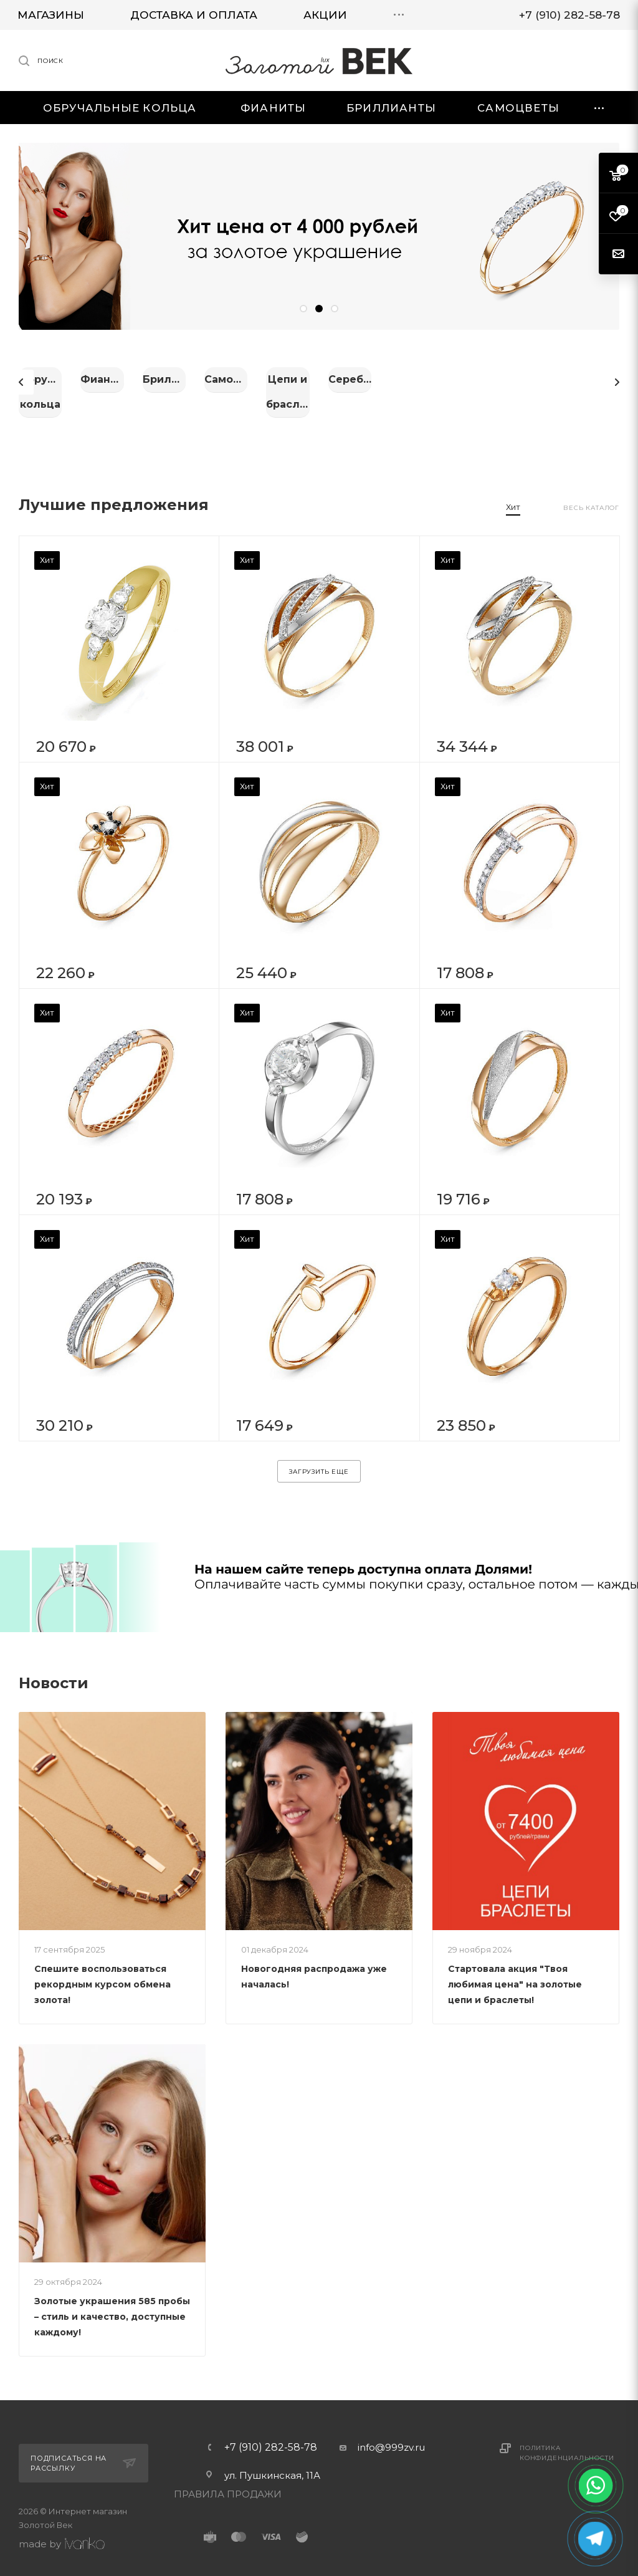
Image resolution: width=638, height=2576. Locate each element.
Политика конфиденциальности (567, 2440)
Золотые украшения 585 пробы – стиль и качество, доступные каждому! (112, 2303)
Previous (21, 375)
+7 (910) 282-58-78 (270, 2434)
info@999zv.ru (391, 2434)
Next (616, 375)
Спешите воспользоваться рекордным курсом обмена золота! (102, 1971)
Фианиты (319, 379)
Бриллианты (525, 379)
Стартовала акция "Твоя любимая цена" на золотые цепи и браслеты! (515, 1971)
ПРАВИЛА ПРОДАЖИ (228, 2481)
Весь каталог (591, 495)
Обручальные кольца (112, 379)
